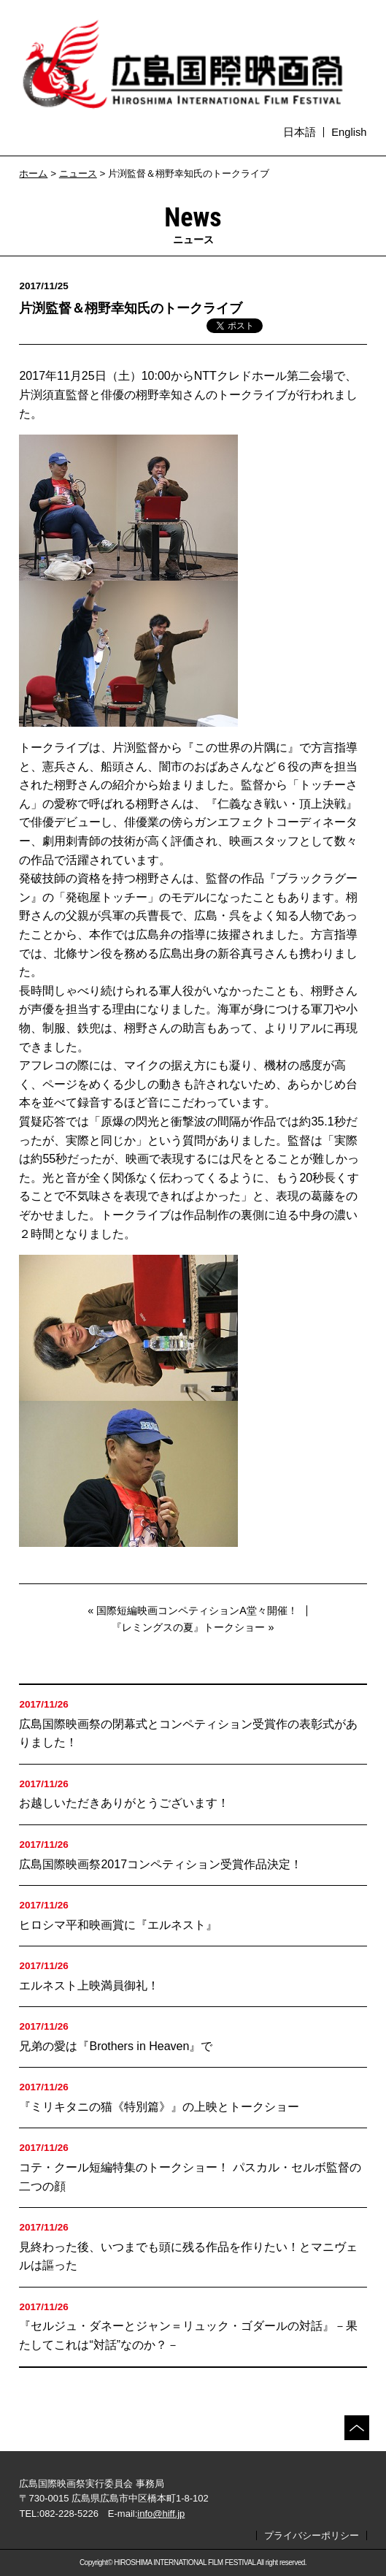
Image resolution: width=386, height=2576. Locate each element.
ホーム (33, 173)
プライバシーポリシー (311, 2535)
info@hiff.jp (161, 2513)
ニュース (78, 173)
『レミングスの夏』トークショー (188, 1627)
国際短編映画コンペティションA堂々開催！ (197, 1610)
